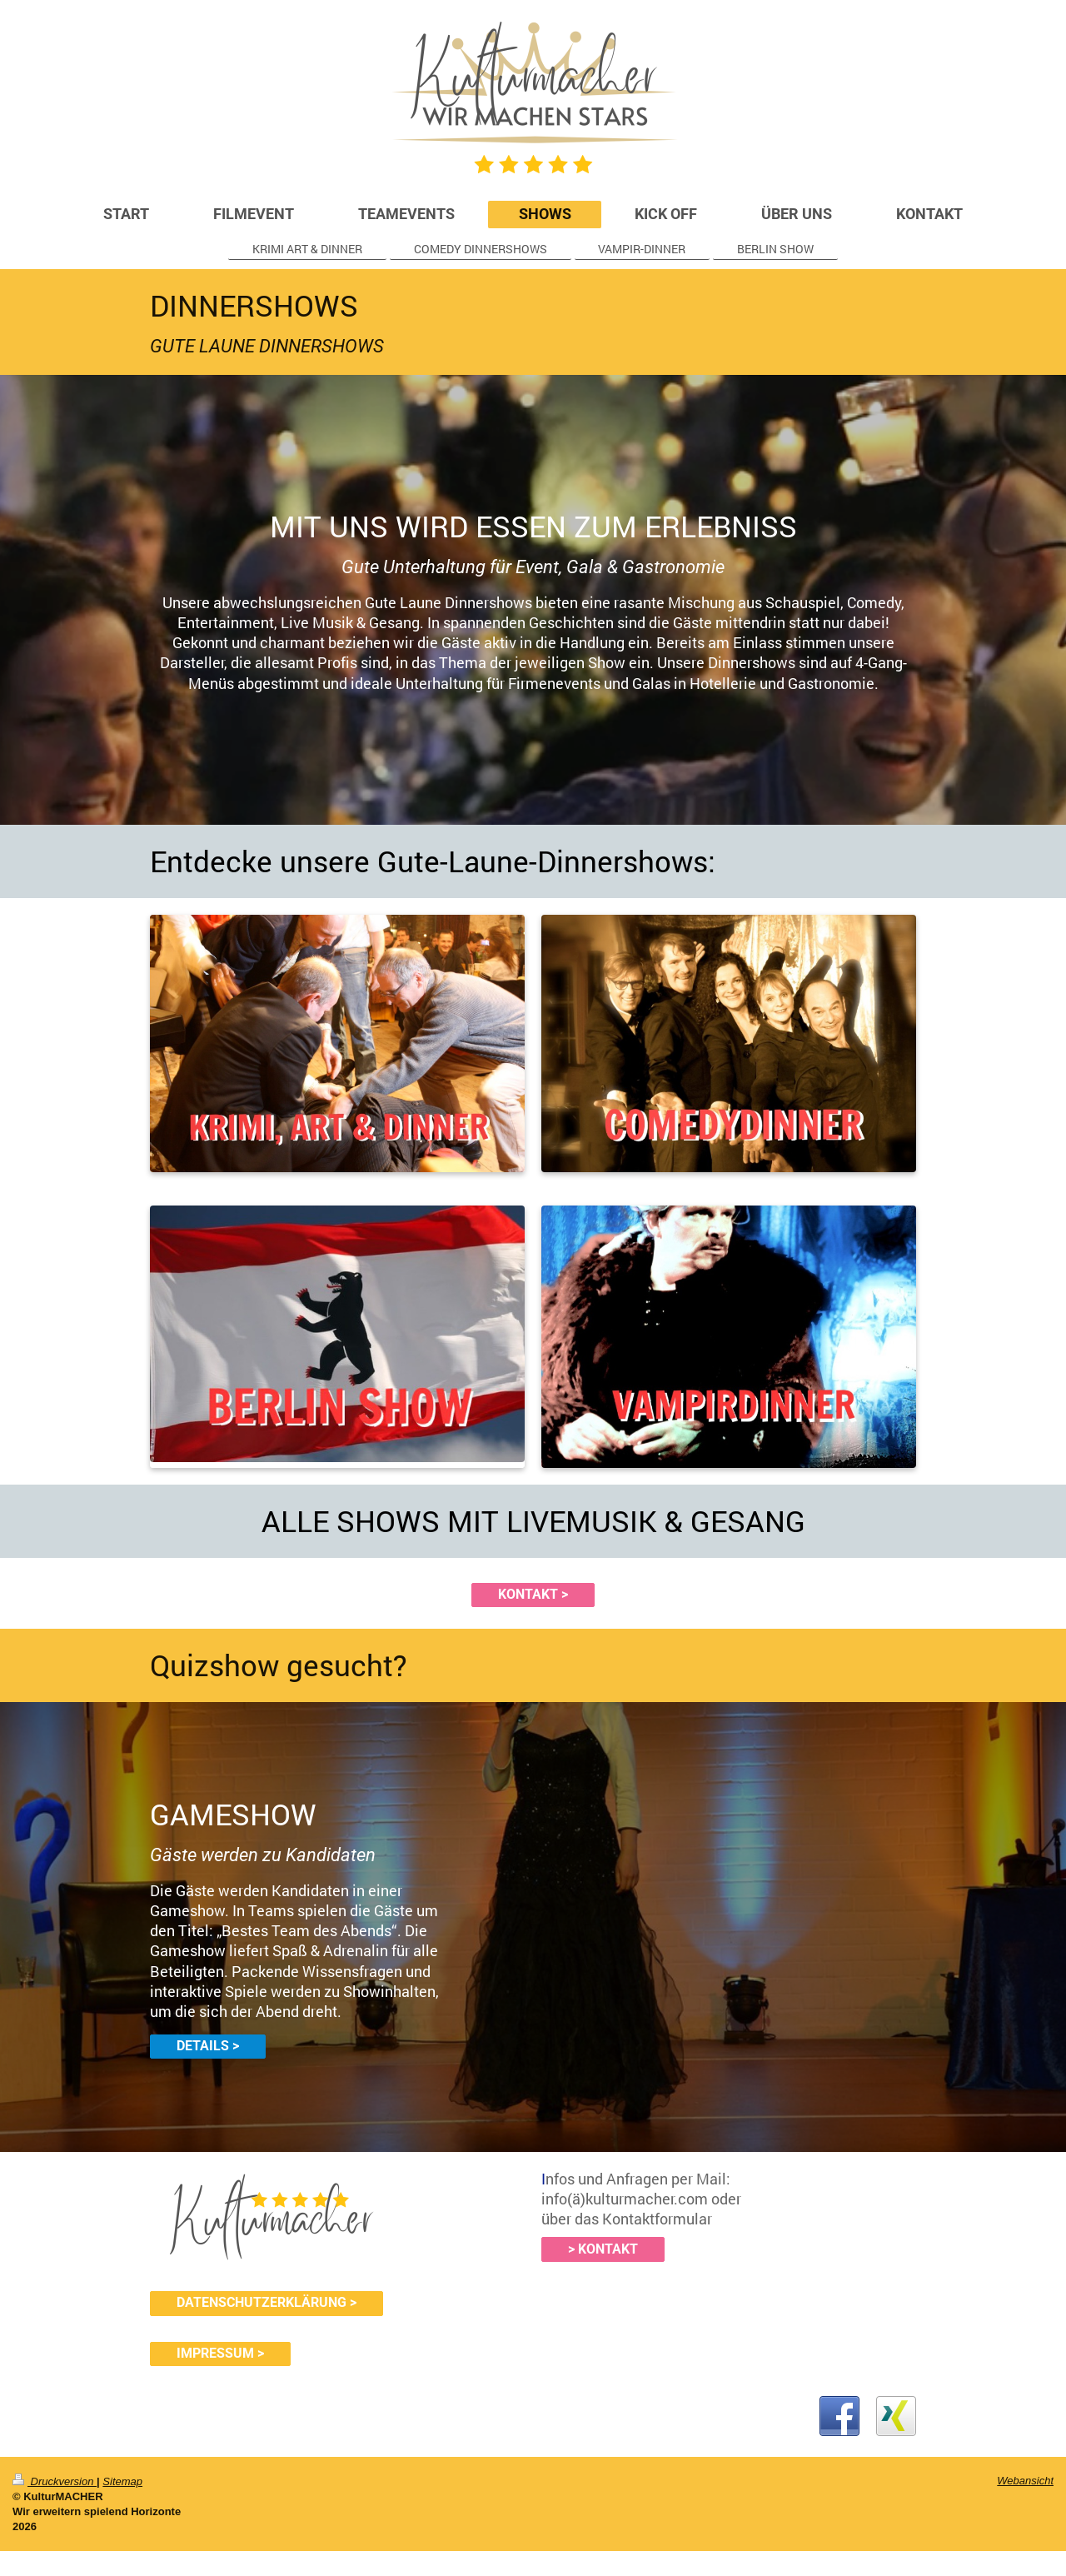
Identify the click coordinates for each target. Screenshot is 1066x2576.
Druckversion (54, 2481)
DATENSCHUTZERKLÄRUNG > (266, 2302)
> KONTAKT (603, 2249)
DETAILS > (208, 2046)
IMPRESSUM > (220, 2353)
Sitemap (122, 2481)
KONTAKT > (533, 1594)
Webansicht (1025, 2480)
